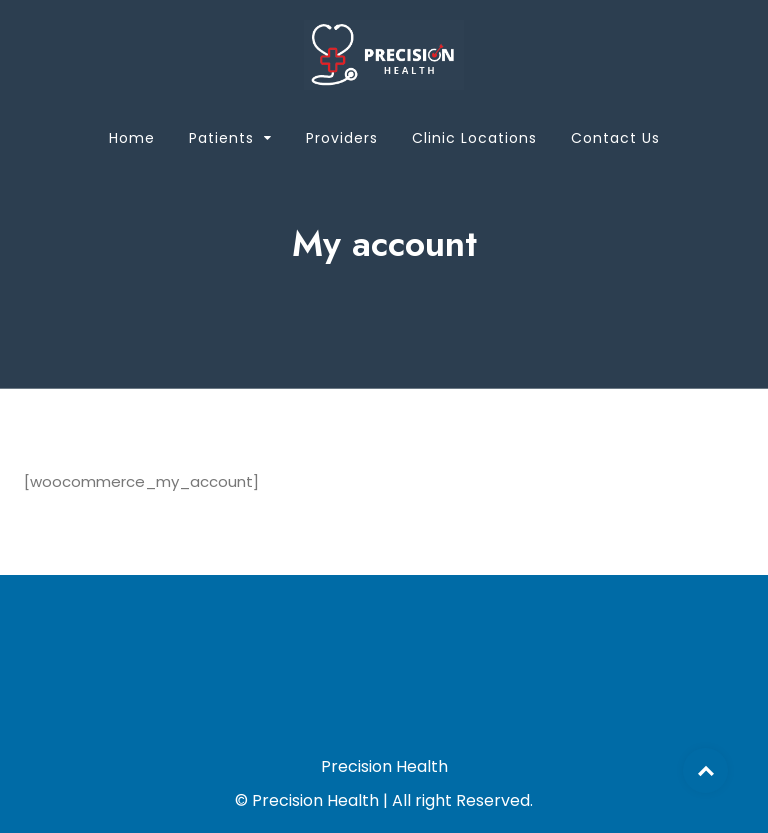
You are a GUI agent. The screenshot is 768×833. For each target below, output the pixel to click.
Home (132, 138)
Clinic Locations (474, 138)
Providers (342, 138)
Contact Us (615, 138)
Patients (221, 138)
